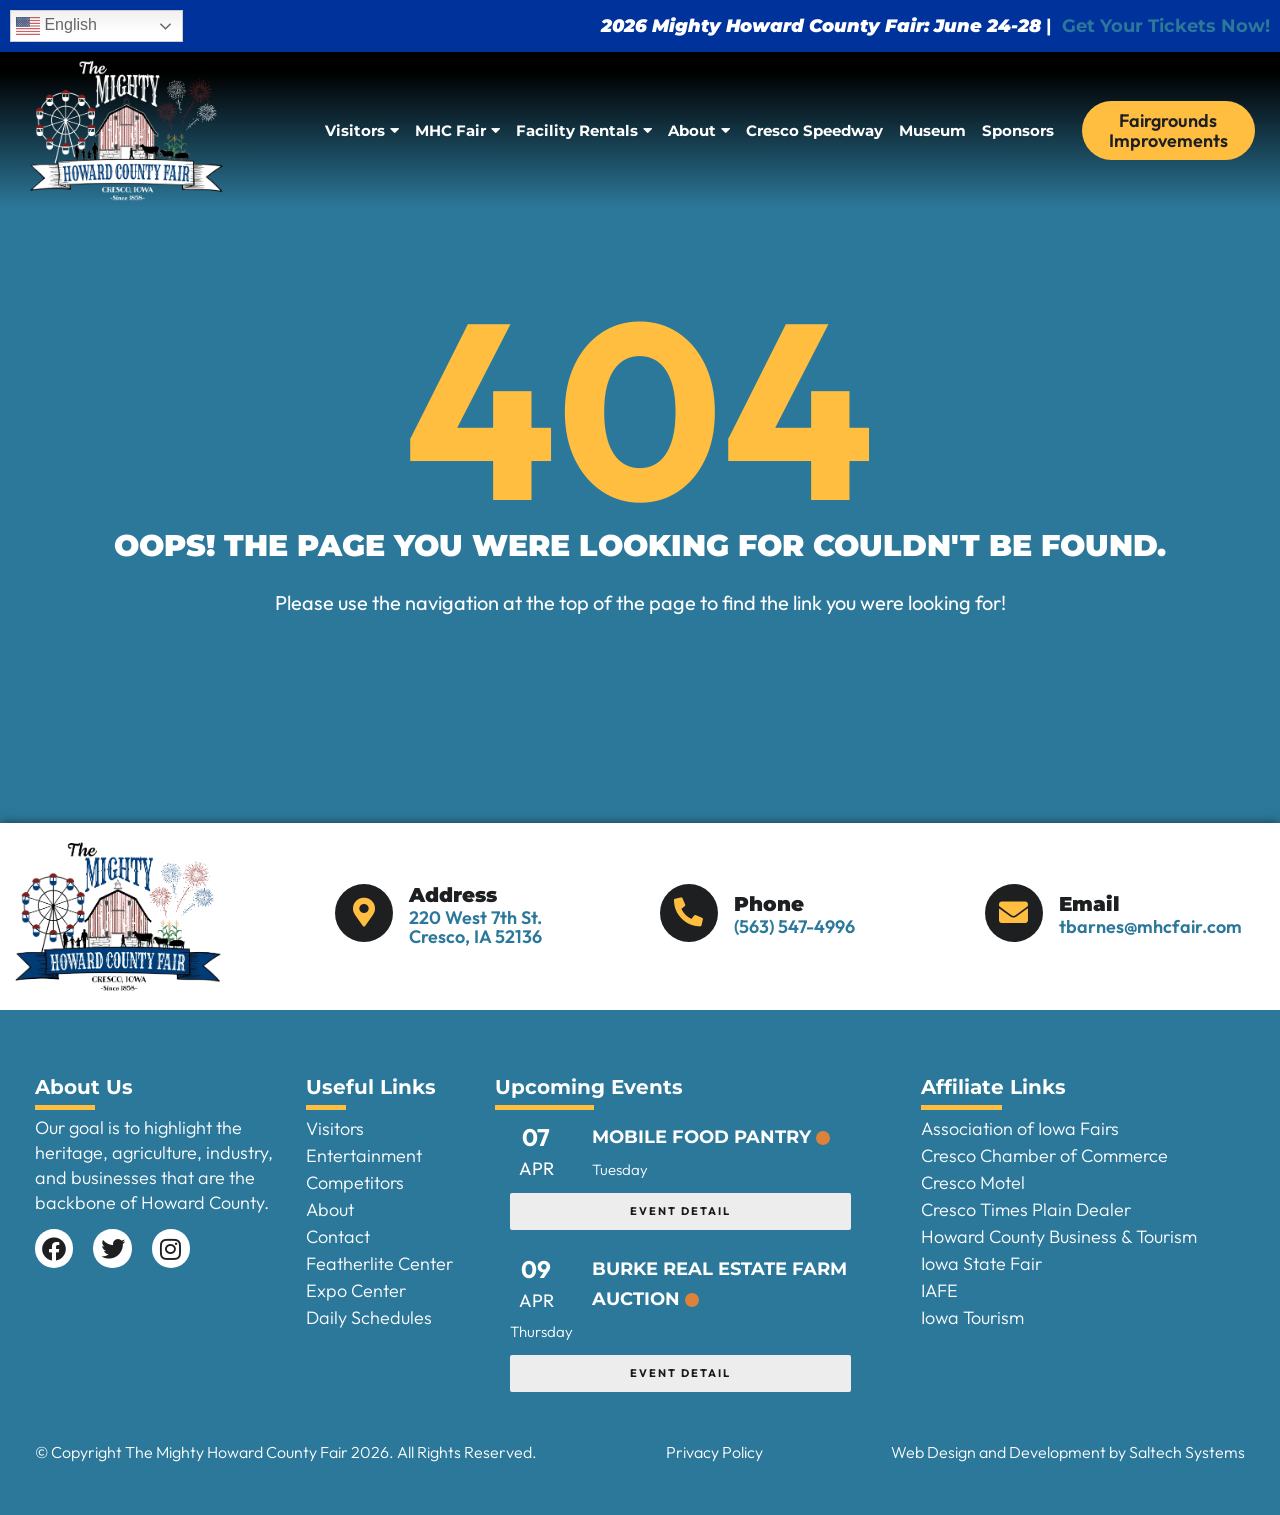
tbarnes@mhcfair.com (1150, 926)
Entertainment (364, 1155)
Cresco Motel (973, 1182)
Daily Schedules (369, 1317)
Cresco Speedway (814, 130)
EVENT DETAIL (680, 1211)
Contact (338, 1236)
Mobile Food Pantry (701, 1137)
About (699, 130)
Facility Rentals (584, 130)
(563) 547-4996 (794, 926)
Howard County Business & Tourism (1059, 1236)
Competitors (355, 1182)
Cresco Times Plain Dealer (1026, 1209)
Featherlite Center (379, 1263)
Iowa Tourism (972, 1317)
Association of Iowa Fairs (1020, 1128)
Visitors (362, 130)
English (56, 26)
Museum (932, 130)
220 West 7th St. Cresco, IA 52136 (475, 927)
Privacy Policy (714, 1452)
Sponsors (1018, 130)
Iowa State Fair (981, 1263)
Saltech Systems (1187, 1452)
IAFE (939, 1290)
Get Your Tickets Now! (1166, 26)
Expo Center (356, 1290)
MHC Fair (457, 130)
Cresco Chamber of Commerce (1044, 1155)
